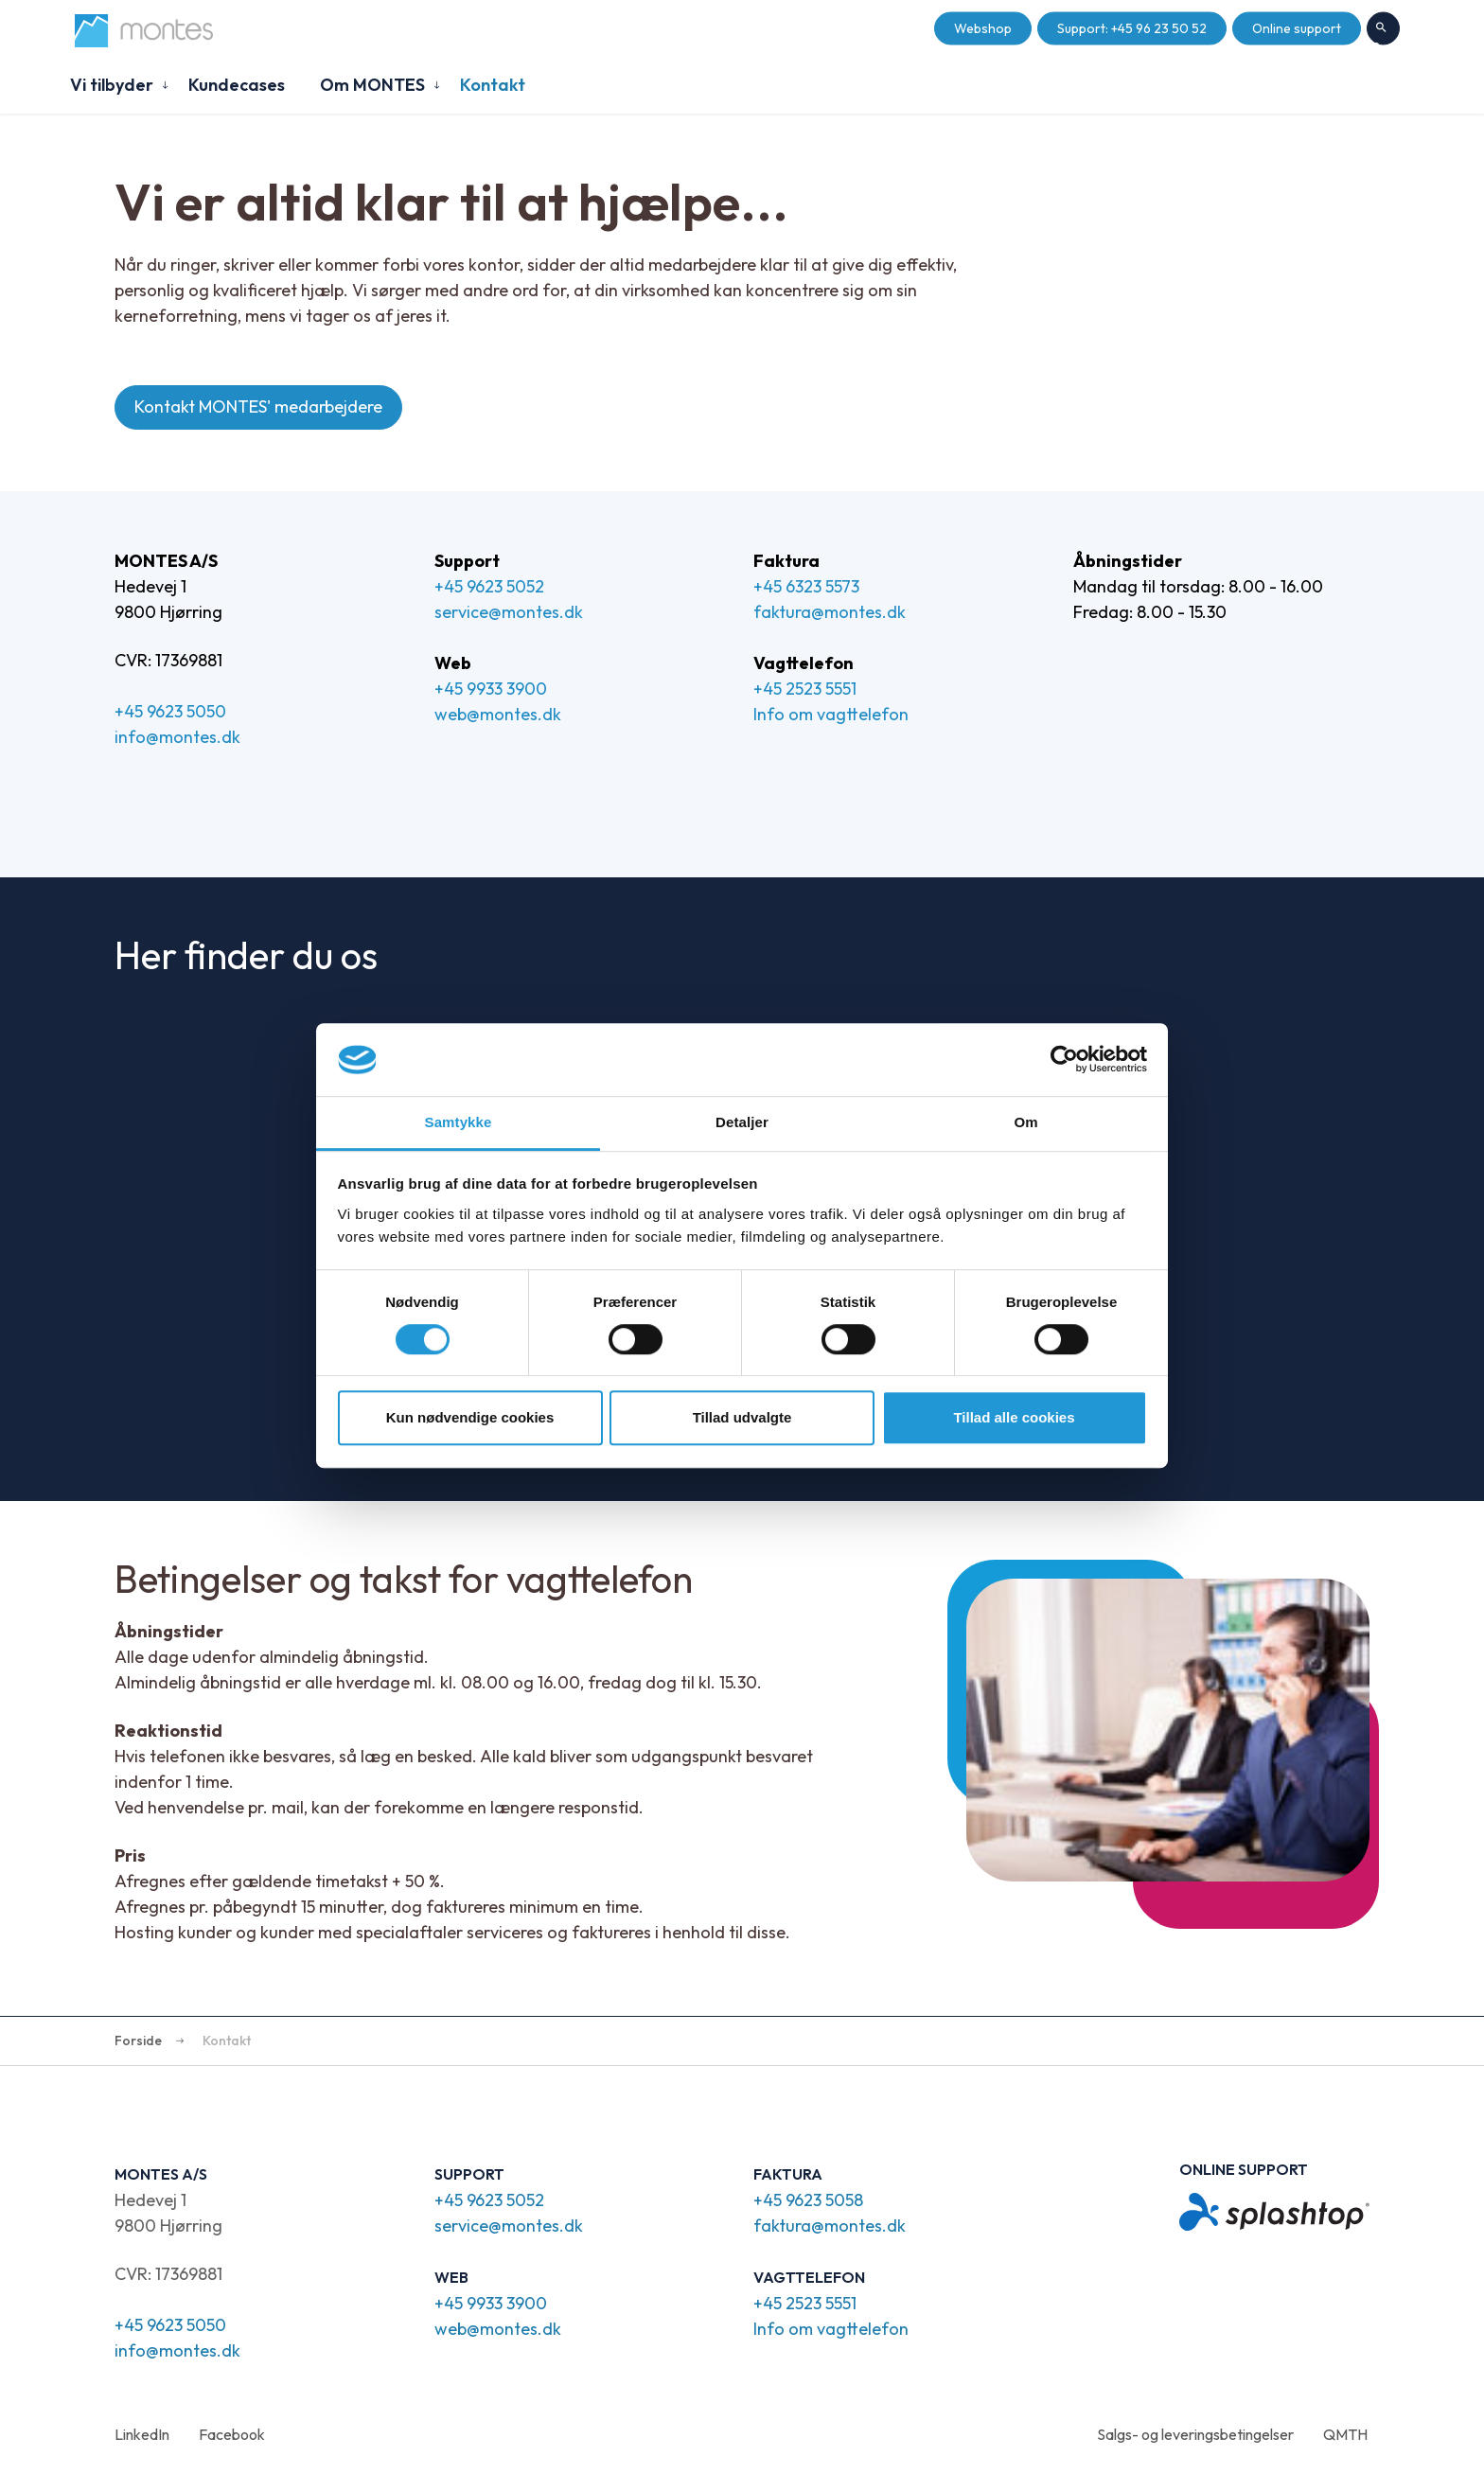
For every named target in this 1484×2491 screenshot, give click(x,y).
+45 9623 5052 (489, 586)
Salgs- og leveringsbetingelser (1195, 2434)
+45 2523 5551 (805, 688)
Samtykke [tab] (458, 1122)
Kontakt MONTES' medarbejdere (258, 407)
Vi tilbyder (111, 85)
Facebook (232, 2434)
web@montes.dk (497, 714)
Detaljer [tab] (742, 1122)
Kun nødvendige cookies (470, 1417)
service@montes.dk (508, 612)
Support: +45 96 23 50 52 (1132, 28)
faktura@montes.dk (829, 612)
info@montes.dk (177, 737)
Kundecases (236, 85)
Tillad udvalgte (742, 1417)
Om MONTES (372, 85)
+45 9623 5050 (170, 711)
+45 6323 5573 (806, 586)
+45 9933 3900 (490, 688)
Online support (1296, 28)
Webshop (983, 28)
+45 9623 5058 (808, 2200)
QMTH (1345, 2434)
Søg (1383, 29)
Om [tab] (1025, 1122)
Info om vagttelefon (831, 714)
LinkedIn (142, 2434)
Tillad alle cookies (1013, 1417)
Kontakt (492, 85)
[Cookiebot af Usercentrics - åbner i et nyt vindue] (1064, 1060)
